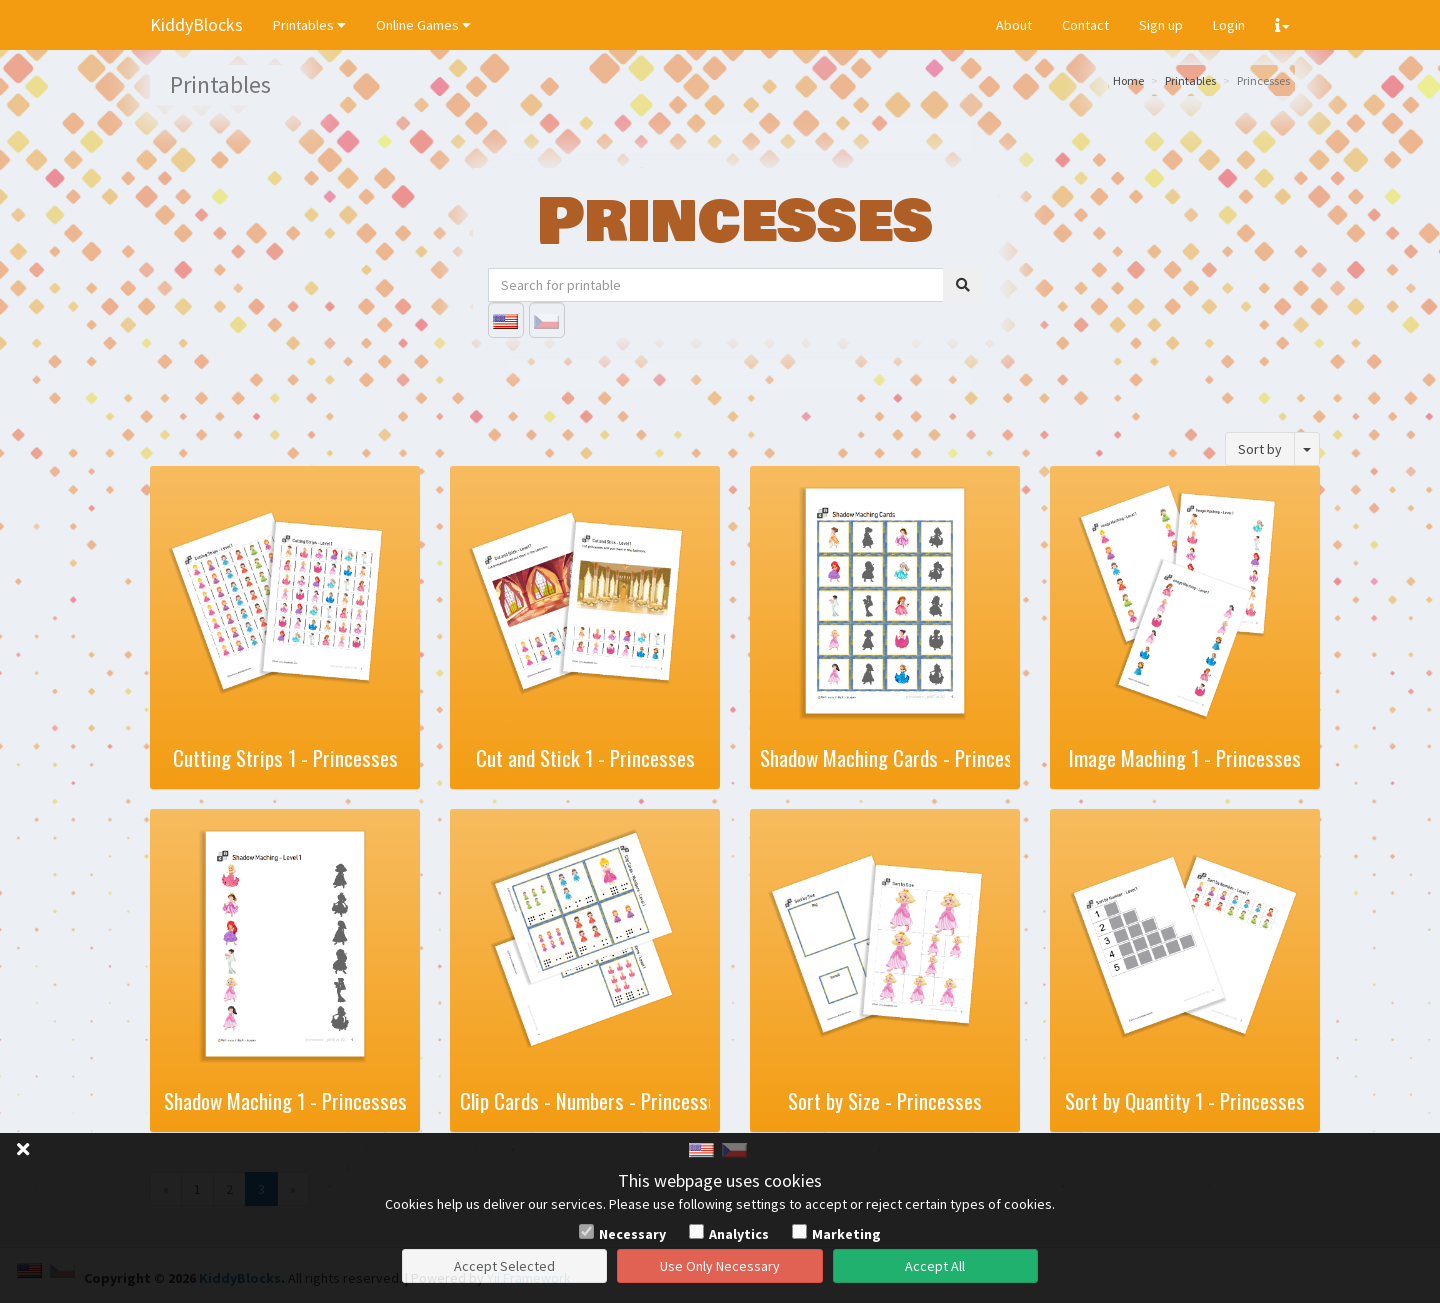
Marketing (846, 1234)
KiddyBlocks (196, 24)
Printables (309, 25)
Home (1128, 80)
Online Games (423, 25)
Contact (1085, 25)
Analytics (739, 1234)
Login (1229, 25)
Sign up (1161, 25)
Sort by (1260, 449)
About (1014, 25)
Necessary (632, 1234)
